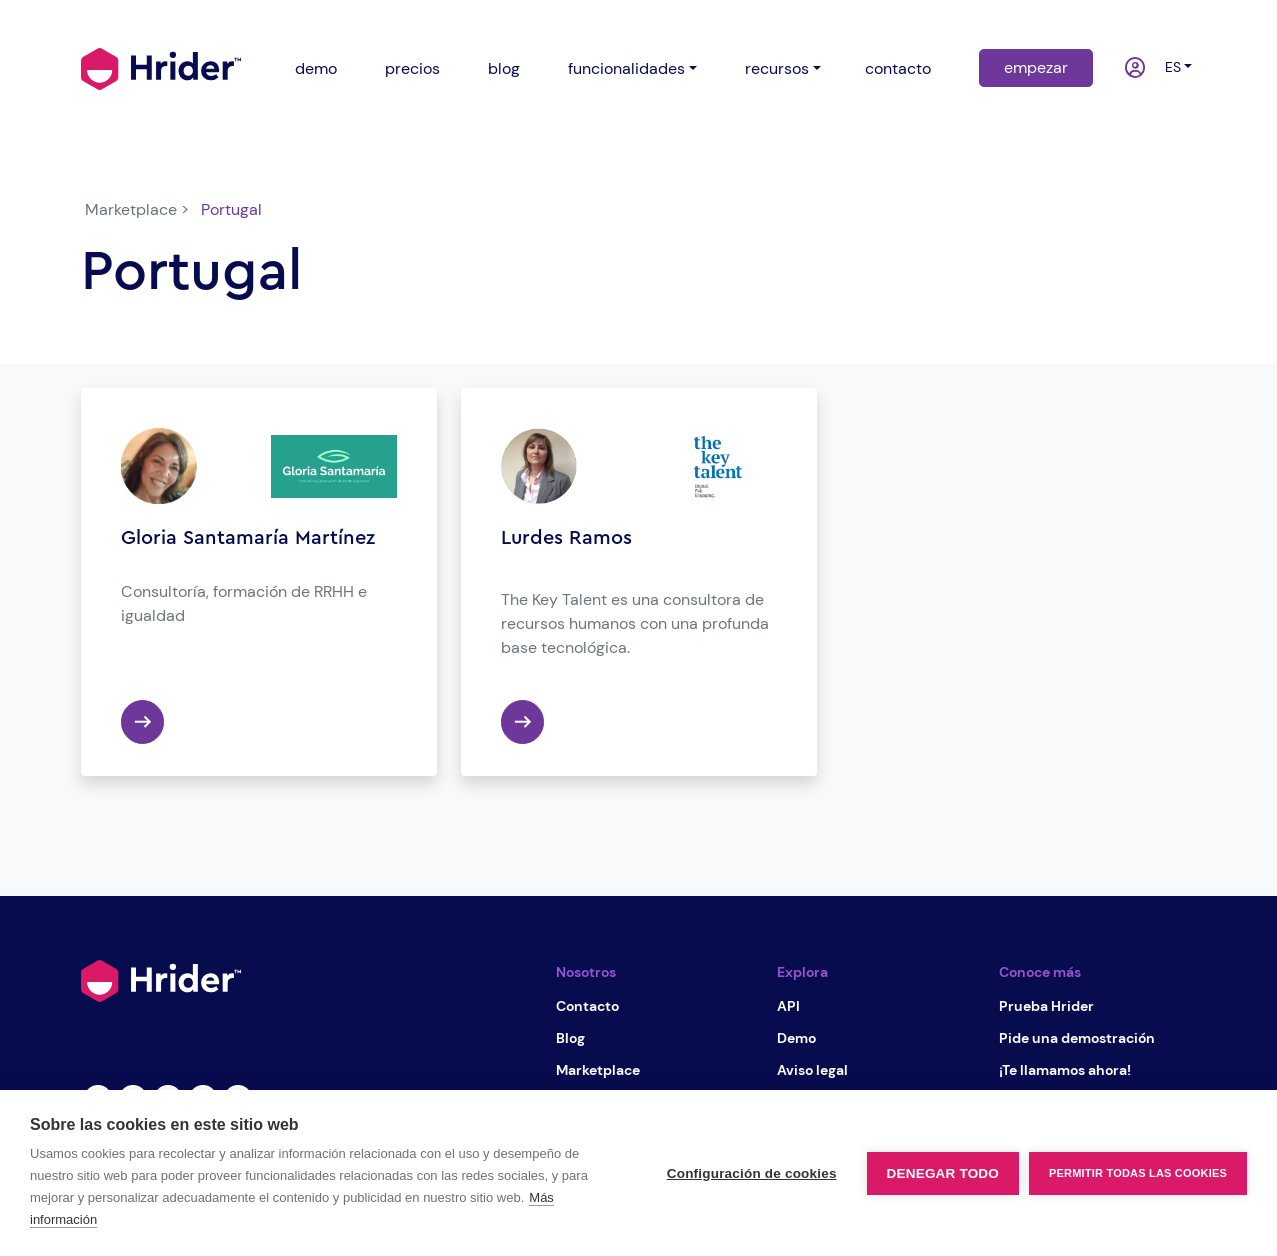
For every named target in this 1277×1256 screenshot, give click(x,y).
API (788, 1006)
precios (412, 68)
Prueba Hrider (1046, 1006)
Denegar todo (943, 1173)
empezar (1036, 67)
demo (316, 68)
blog (504, 68)
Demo (796, 1038)
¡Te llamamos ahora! (1065, 1070)
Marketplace (598, 1070)
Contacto (587, 1006)
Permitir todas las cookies (1138, 1173)
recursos (777, 68)
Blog (570, 1038)
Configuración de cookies (752, 1173)
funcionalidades (626, 68)
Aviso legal (812, 1070)
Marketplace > (137, 209)
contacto (898, 68)
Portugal (231, 209)
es (1169, 67)
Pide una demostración (1077, 1038)
